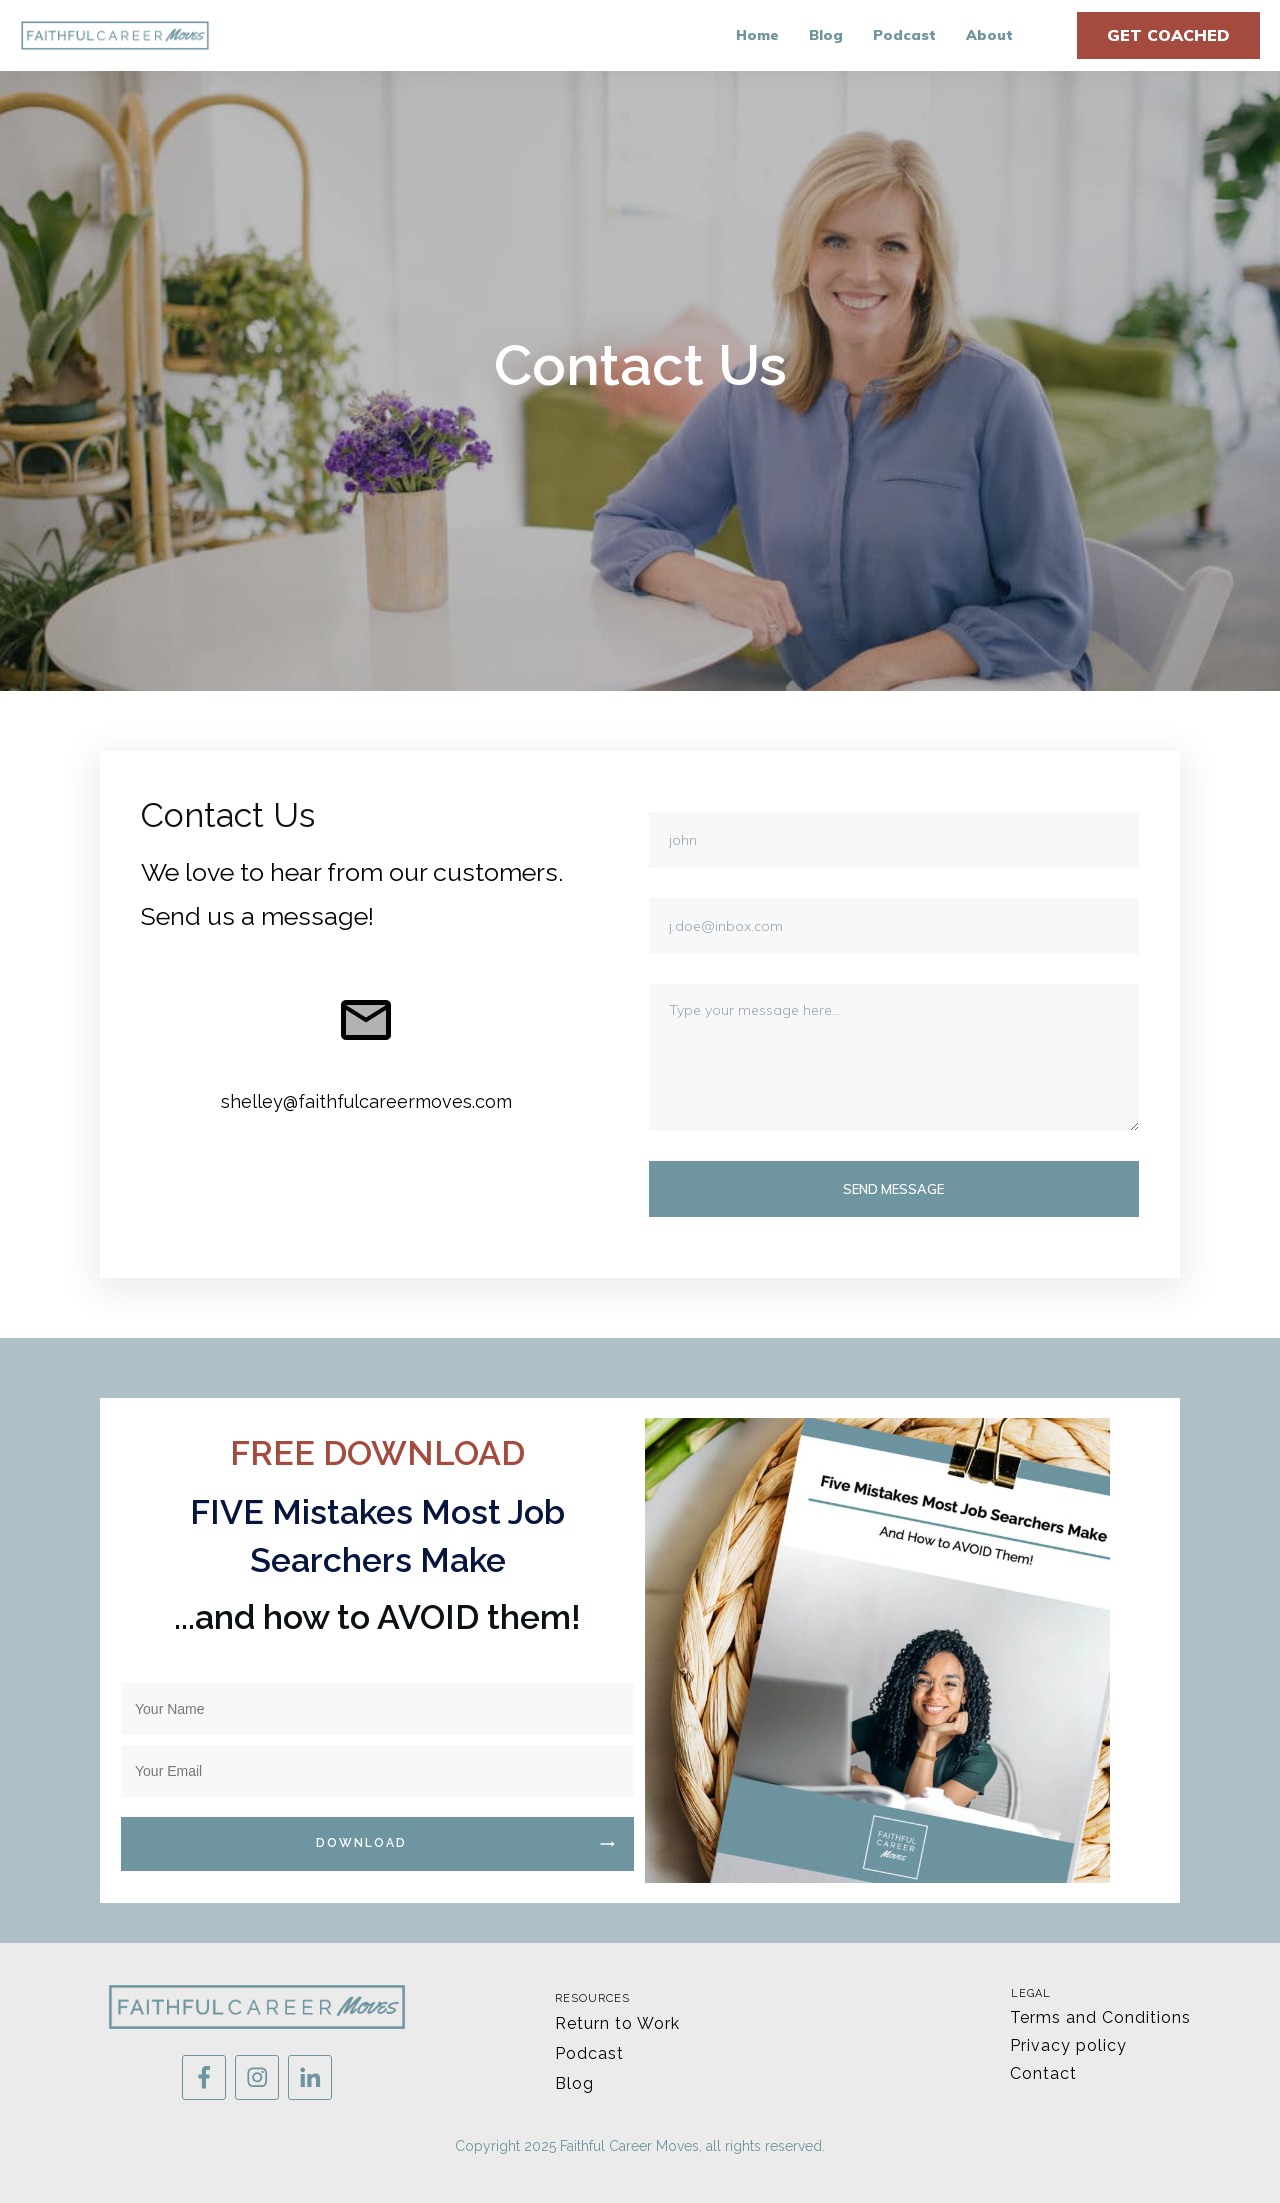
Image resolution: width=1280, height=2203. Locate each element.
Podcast (589, 2053)
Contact (1043, 2073)
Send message (893, 1189)
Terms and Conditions (1100, 2017)
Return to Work (617, 2023)
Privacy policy (1068, 2045)
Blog (574, 2083)
